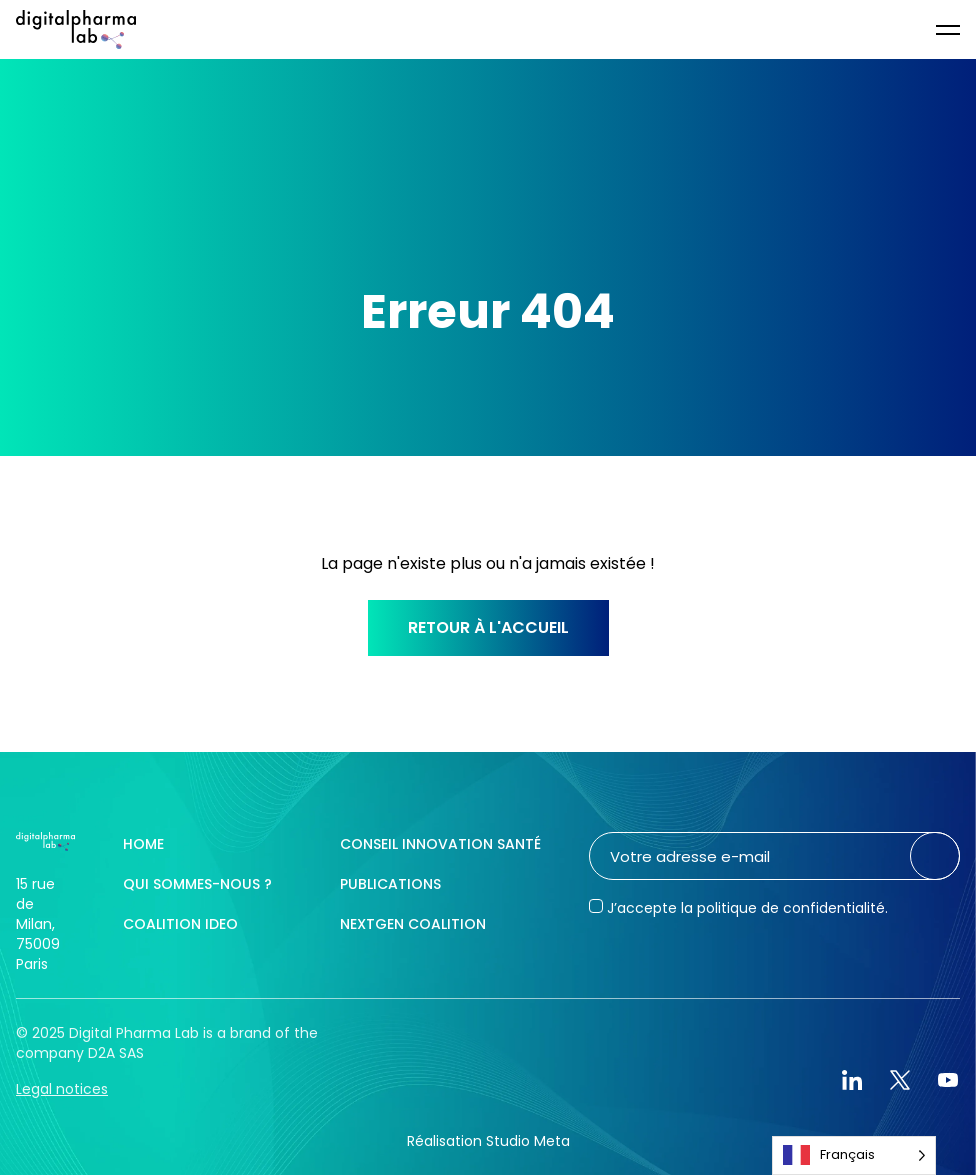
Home (143, 844)
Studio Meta (528, 1141)
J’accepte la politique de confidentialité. (747, 908)
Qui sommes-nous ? (197, 884)
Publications (390, 884)
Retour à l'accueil (488, 627)
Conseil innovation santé (440, 844)
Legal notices (62, 1089)
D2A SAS (116, 1053)
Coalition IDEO (180, 924)
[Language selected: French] (854, 1155)
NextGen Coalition (413, 924)
